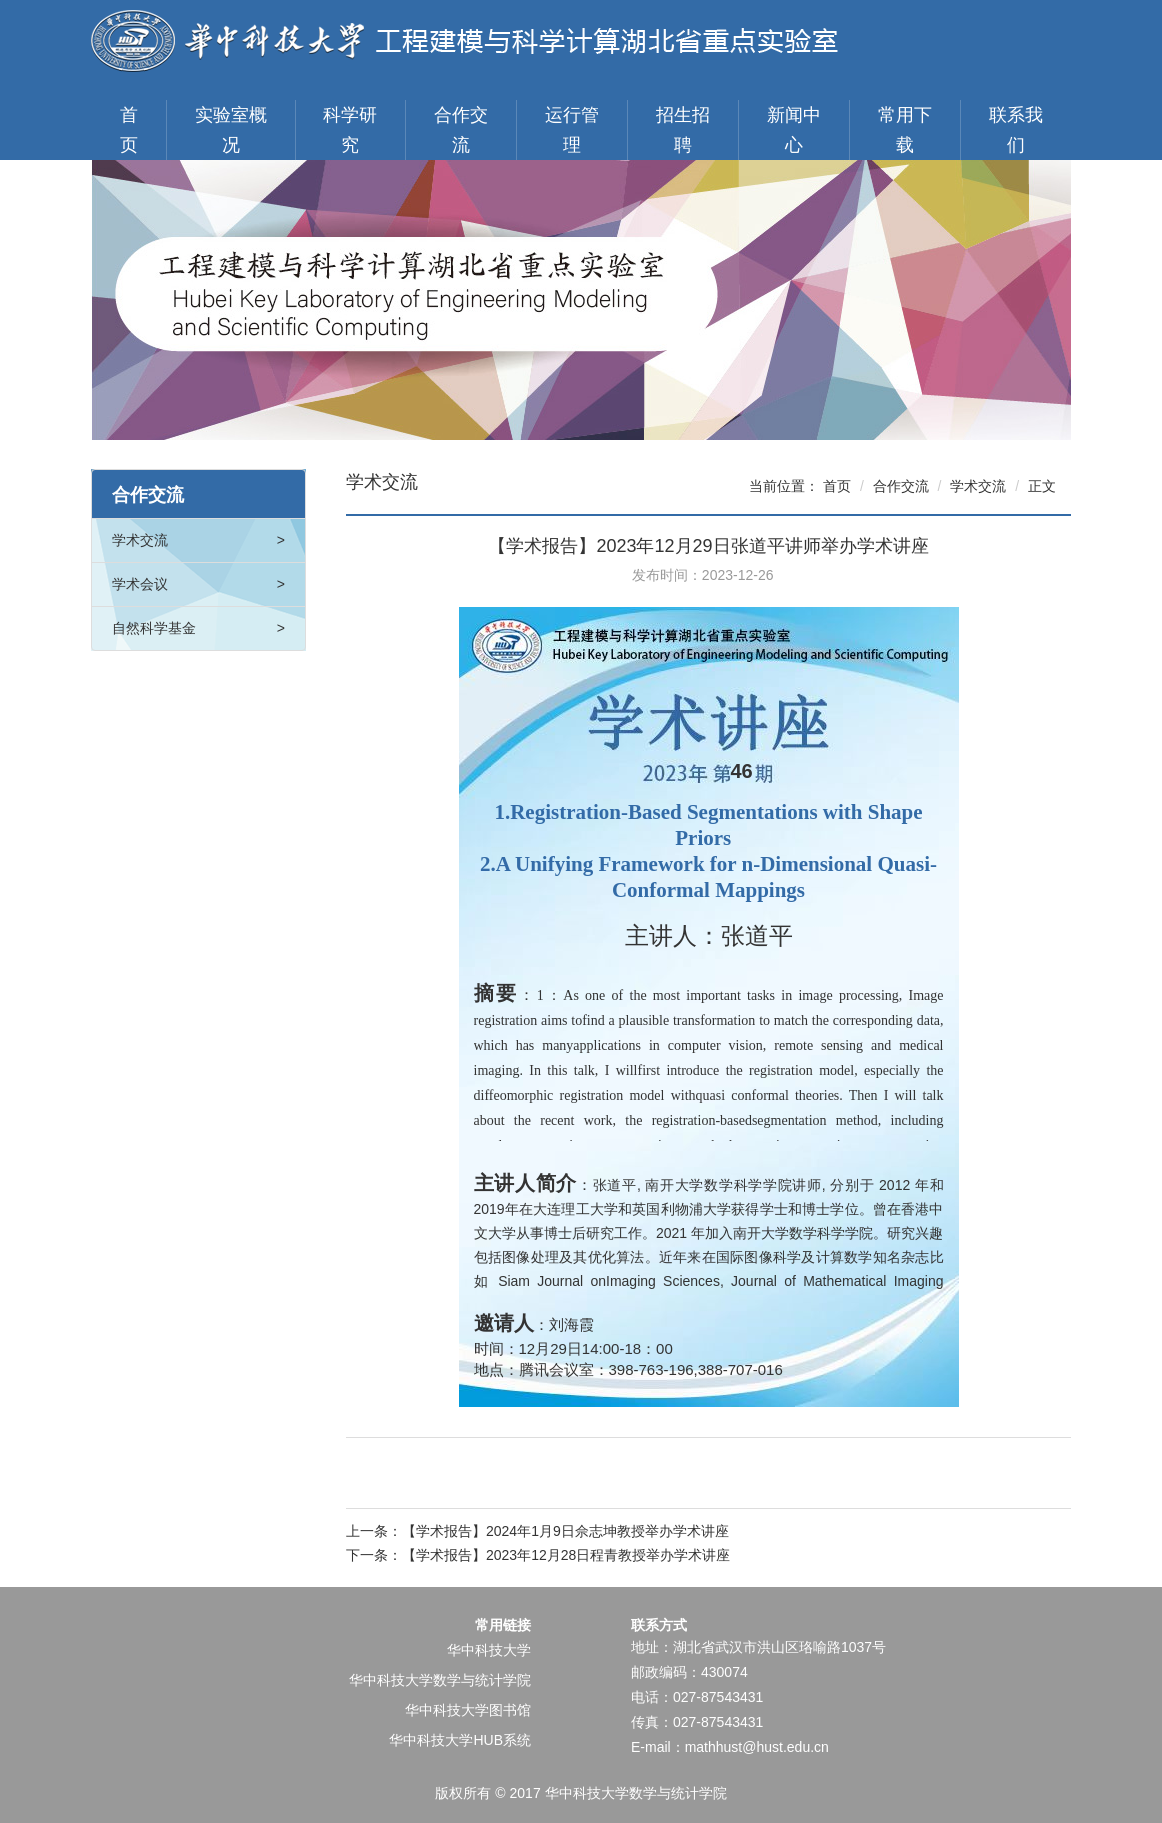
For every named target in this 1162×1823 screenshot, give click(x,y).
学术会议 (198, 584)
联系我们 (1016, 130)
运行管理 (572, 130)
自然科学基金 (198, 628)
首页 (129, 130)
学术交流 (198, 540)
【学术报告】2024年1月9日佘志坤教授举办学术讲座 (565, 1531)
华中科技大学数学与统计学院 (440, 1680)
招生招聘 (683, 130)
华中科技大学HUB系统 (460, 1740)
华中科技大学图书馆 (468, 1710)
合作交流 (461, 130)
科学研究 (350, 130)
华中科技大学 (489, 1650)
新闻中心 (794, 130)
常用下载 (905, 130)
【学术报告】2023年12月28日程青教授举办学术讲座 (566, 1555)
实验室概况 (231, 130)
